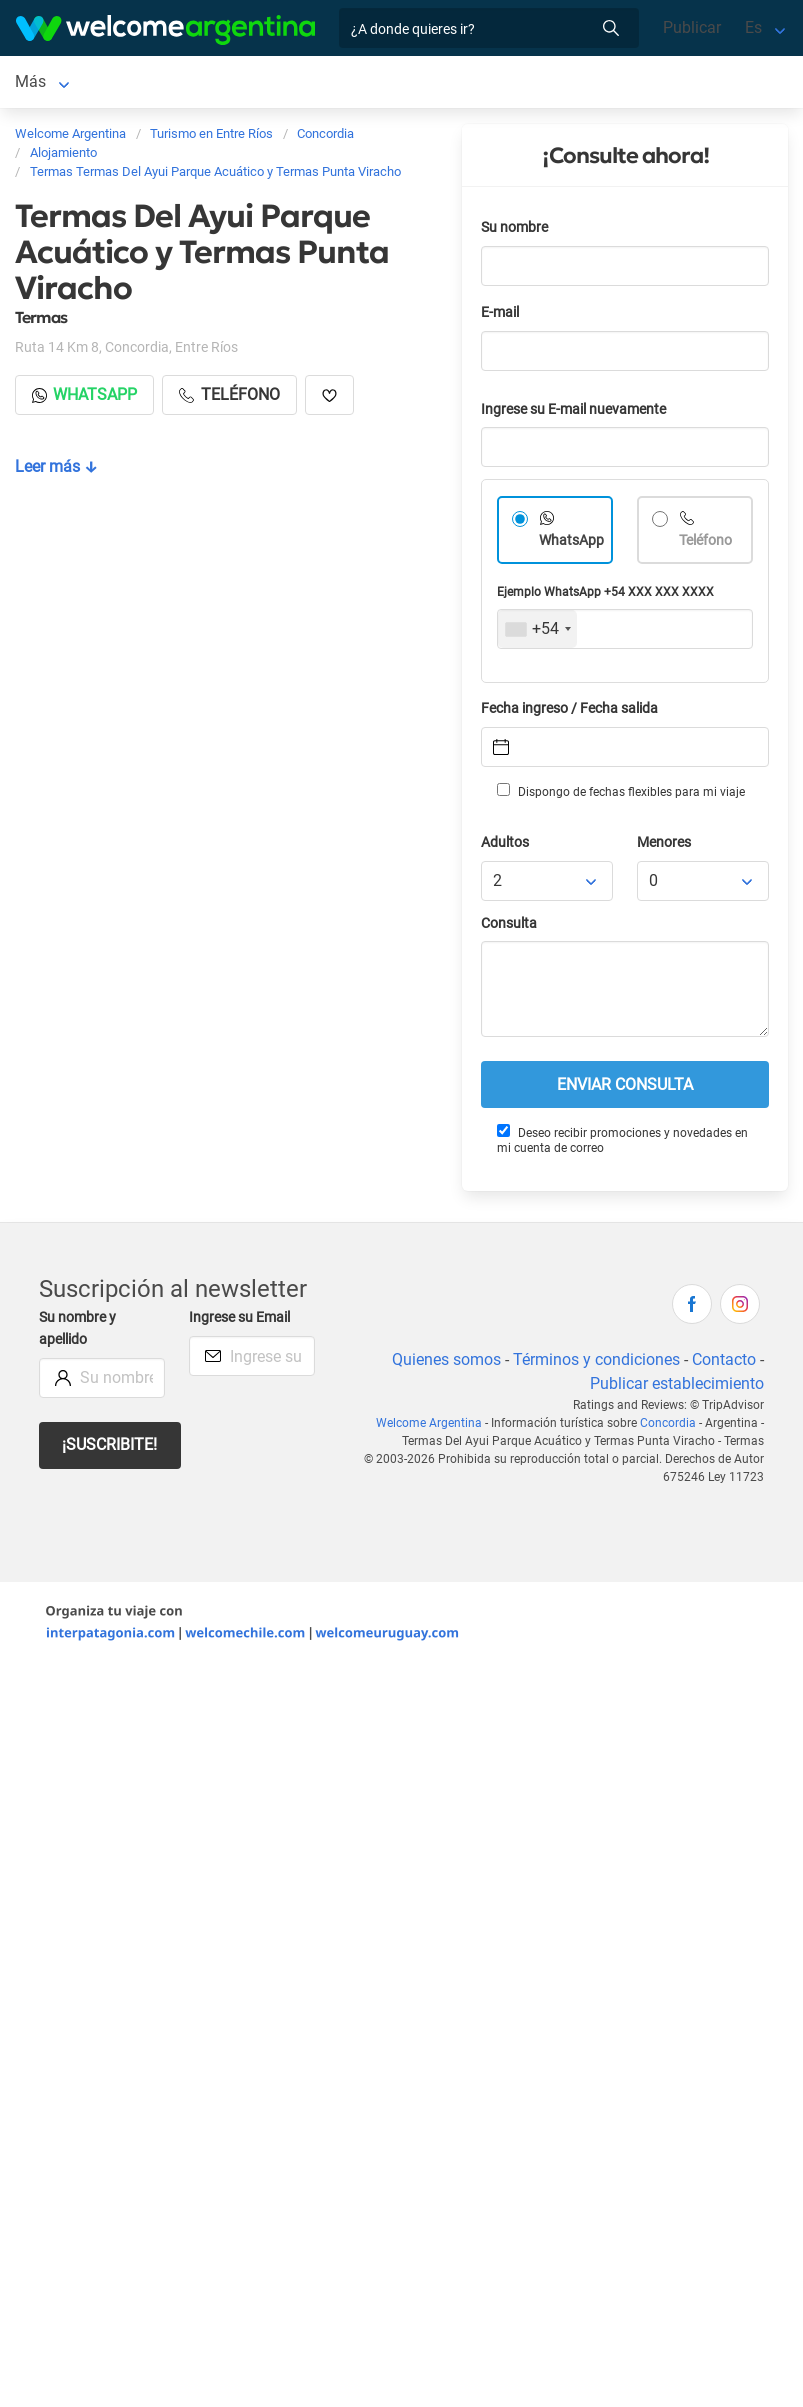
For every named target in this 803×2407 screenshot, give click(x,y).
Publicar (692, 27)
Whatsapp (84, 398)
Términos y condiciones (596, 1363)
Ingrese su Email (239, 1321)
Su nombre (514, 231)
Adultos (505, 846)
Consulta (509, 927)
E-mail (500, 316)
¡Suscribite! (109, 1448)
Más (452, 83)
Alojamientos (169, 83)
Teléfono (705, 544)
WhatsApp (571, 544)
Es (753, 27)
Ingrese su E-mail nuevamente (573, 413)
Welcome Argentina (429, 1427)
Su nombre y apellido (77, 1332)
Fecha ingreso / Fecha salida (569, 712)
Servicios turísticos (346, 83)
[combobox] (537, 633)
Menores (664, 846)
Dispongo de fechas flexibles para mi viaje (621, 795)
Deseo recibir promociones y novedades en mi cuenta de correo (622, 1143)
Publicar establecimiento (677, 1387)
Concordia (51, 83)
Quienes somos (446, 1363)
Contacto (724, 1363)
